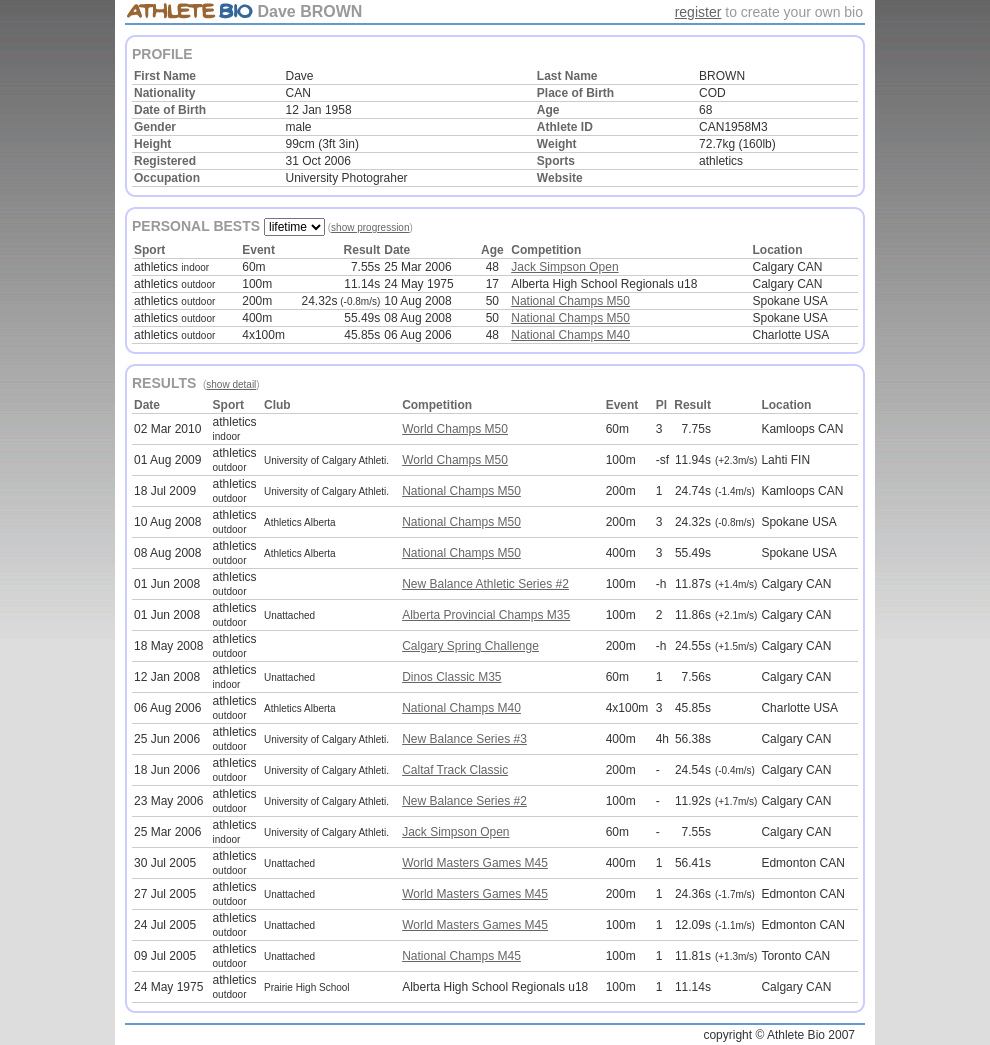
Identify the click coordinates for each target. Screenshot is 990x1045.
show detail (231, 384)
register (698, 12)
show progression (370, 227)
